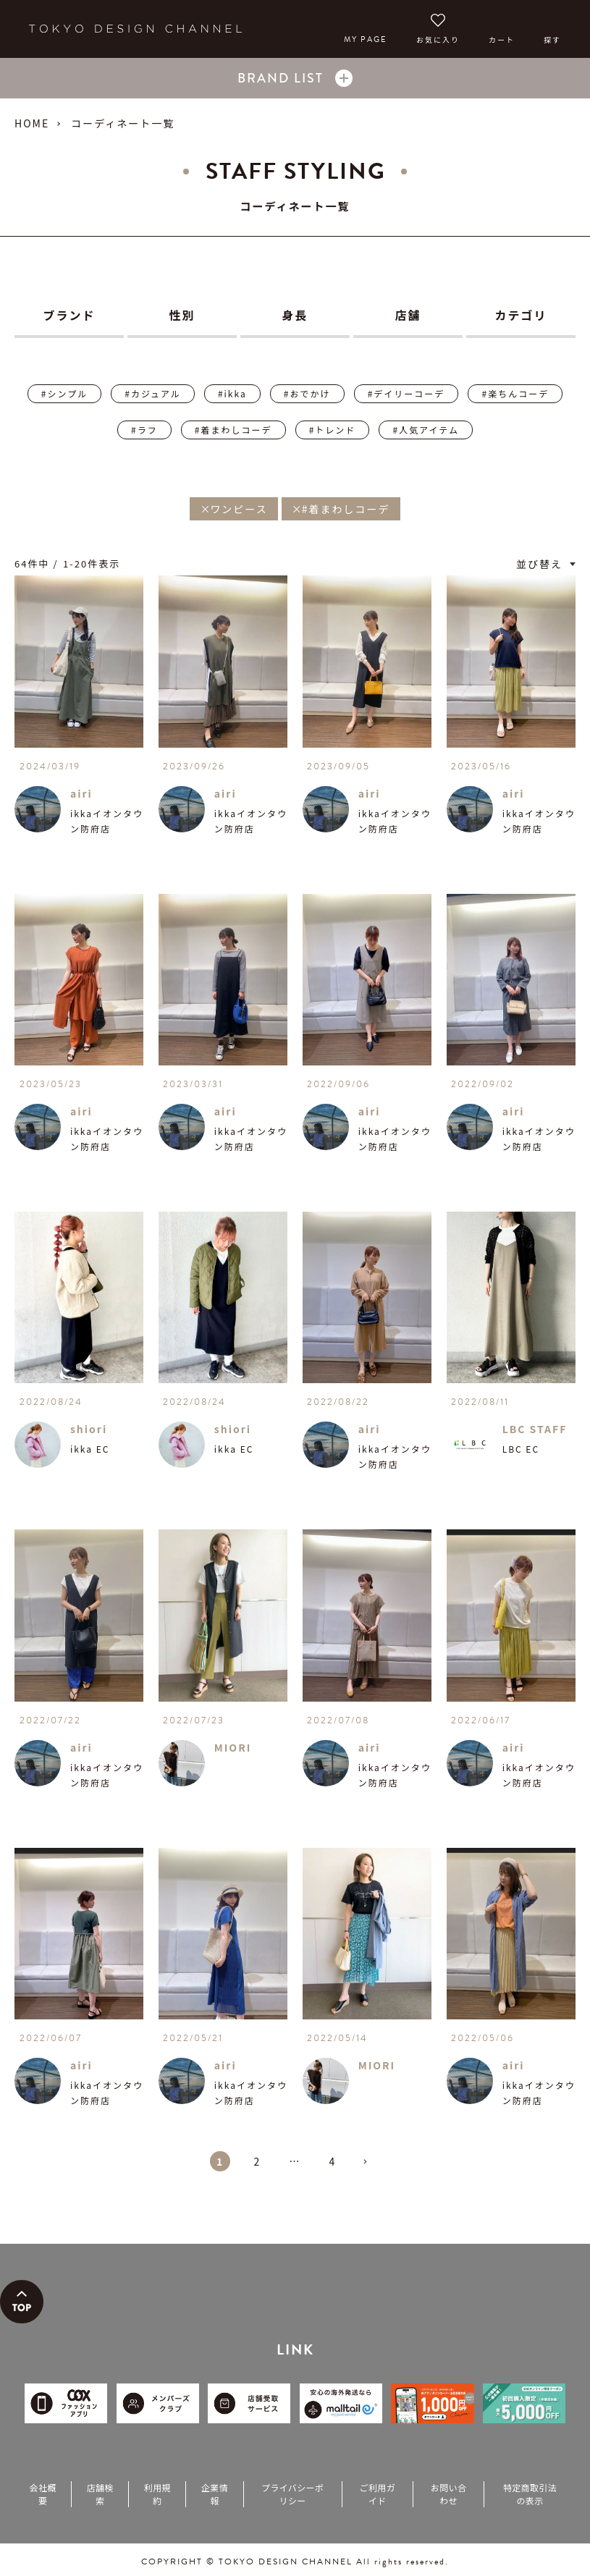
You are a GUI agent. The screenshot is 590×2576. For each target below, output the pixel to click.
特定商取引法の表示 (530, 2494)
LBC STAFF (535, 1429)
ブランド (69, 315)
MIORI (233, 1747)
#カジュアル (152, 393)
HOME (31, 123)
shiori (88, 1429)
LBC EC (520, 1449)
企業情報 (214, 2494)
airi (81, 793)
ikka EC (90, 1449)
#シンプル (64, 393)
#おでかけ (307, 393)
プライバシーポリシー (292, 2494)
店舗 (408, 315)
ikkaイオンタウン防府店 (106, 821)
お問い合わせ (448, 2494)
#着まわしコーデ (233, 429)
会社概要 (43, 2494)
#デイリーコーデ (406, 393)
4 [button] (333, 2161)
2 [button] (257, 2161)
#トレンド (332, 429)
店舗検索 (100, 2494)
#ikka (232, 393)
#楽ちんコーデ (515, 393)
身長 (295, 315)
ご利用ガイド (377, 2494)
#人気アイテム (425, 429)
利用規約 (157, 2494)
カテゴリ (520, 315)
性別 (182, 315)
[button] (371, 2168)
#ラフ (144, 429)
